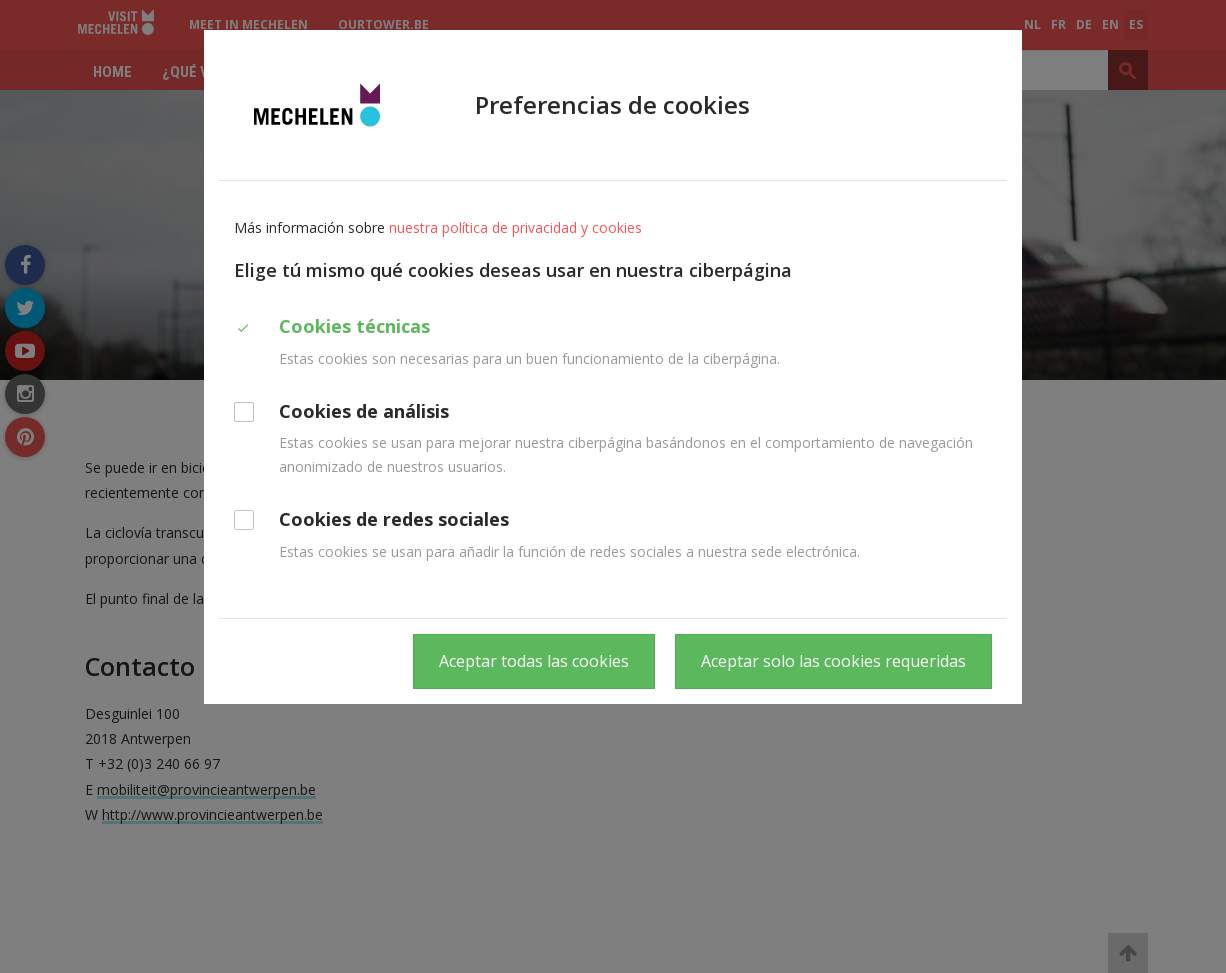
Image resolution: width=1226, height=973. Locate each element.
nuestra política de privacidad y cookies (515, 227)
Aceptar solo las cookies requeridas (833, 661)
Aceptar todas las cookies (534, 661)
